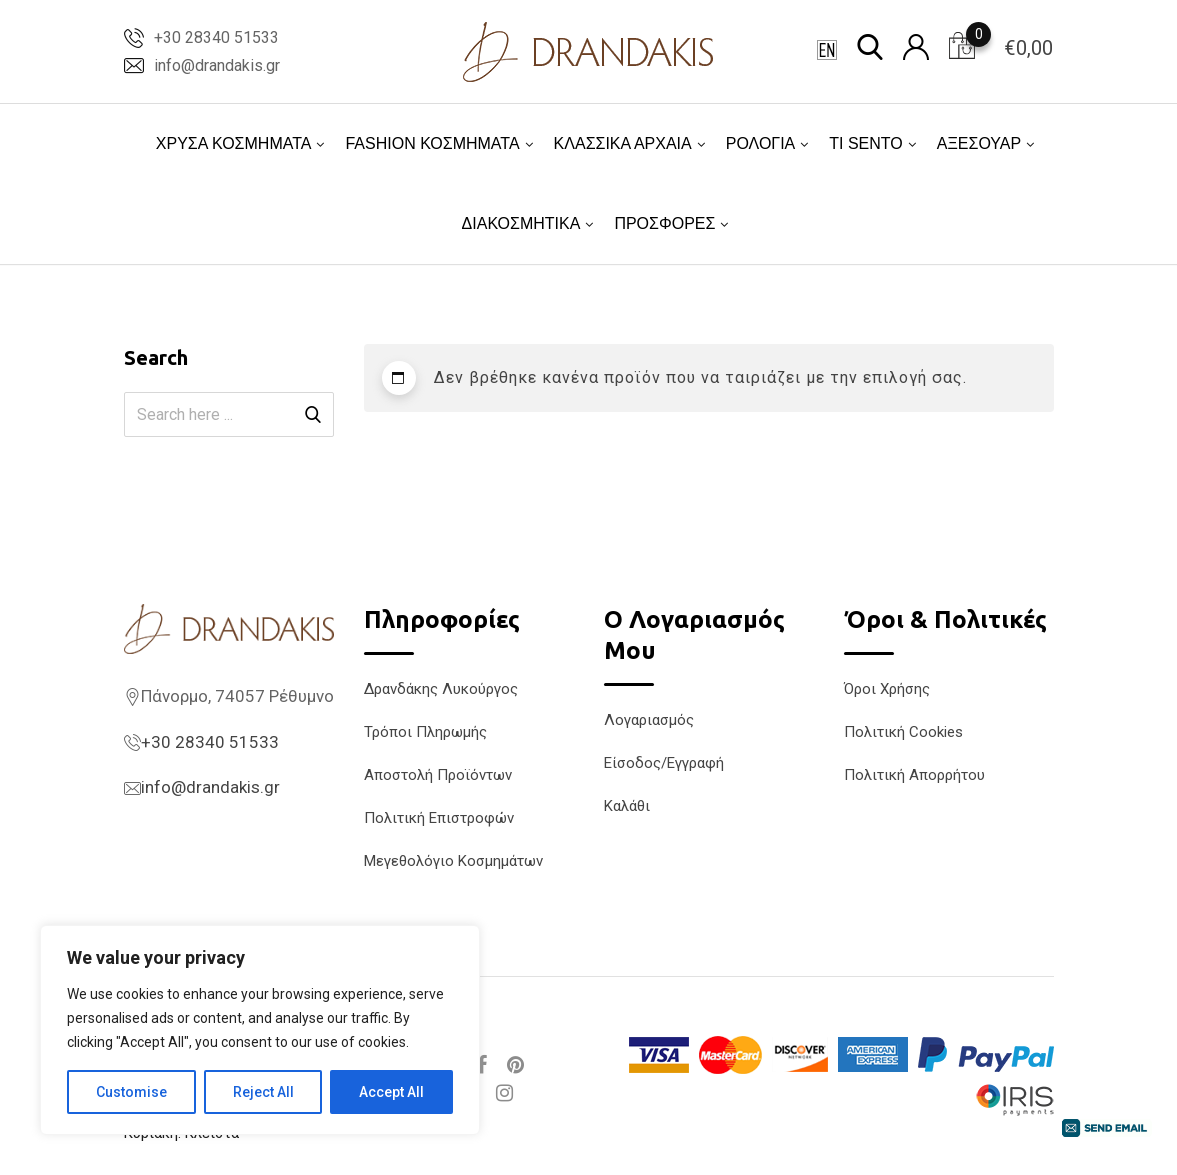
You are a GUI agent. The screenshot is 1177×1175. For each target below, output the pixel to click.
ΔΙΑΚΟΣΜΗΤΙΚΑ (521, 223)
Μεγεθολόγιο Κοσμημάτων (453, 861)
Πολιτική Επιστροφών (439, 818)
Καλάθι (627, 806)
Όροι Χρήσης (887, 689)
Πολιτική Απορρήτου (914, 775)
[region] (260, 1030)
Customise (131, 1092)
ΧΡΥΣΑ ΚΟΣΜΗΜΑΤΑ (234, 143)
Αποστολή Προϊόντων (438, 775)
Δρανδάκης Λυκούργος (441, 689)
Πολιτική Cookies (903, 732)
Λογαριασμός (649, 720)
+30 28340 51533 (216, 37)
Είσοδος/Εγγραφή (664, 763)
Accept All (391, 1092)
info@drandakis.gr (217, 65)
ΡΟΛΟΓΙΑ (761, 143)
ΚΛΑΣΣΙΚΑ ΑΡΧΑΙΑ (623, 143)
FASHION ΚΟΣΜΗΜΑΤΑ (432, 143)
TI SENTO (866, 143)
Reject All (263, 1092)
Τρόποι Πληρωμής (425, 732)
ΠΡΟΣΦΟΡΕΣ (664, 223)
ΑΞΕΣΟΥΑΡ (979, 143)
